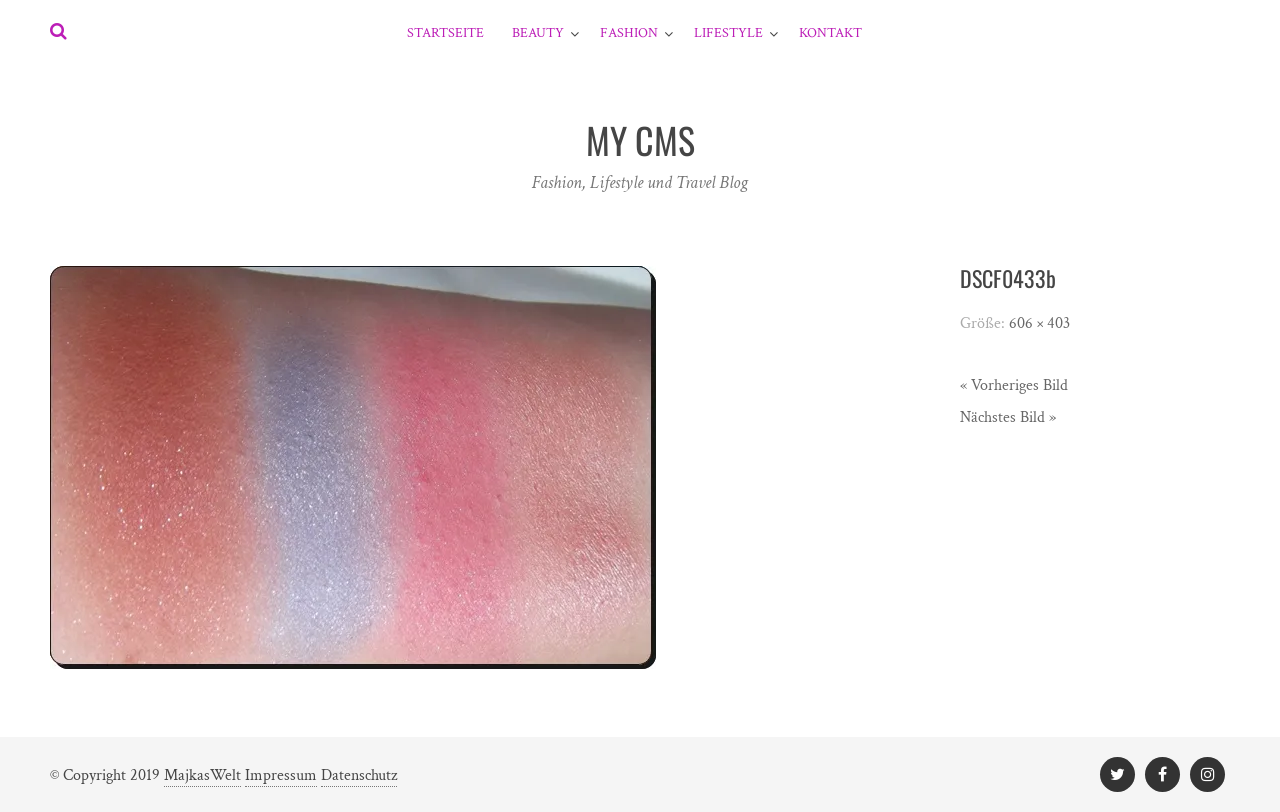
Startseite (445, 33)
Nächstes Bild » (1008, 417)
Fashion (629, 33)
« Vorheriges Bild (1014, 385)
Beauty (538, 33)
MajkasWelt (202, 775)
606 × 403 (1039, 323)
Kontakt (830, 33)
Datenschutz (359, 775)
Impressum (281, 775)
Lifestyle (728, 33)
